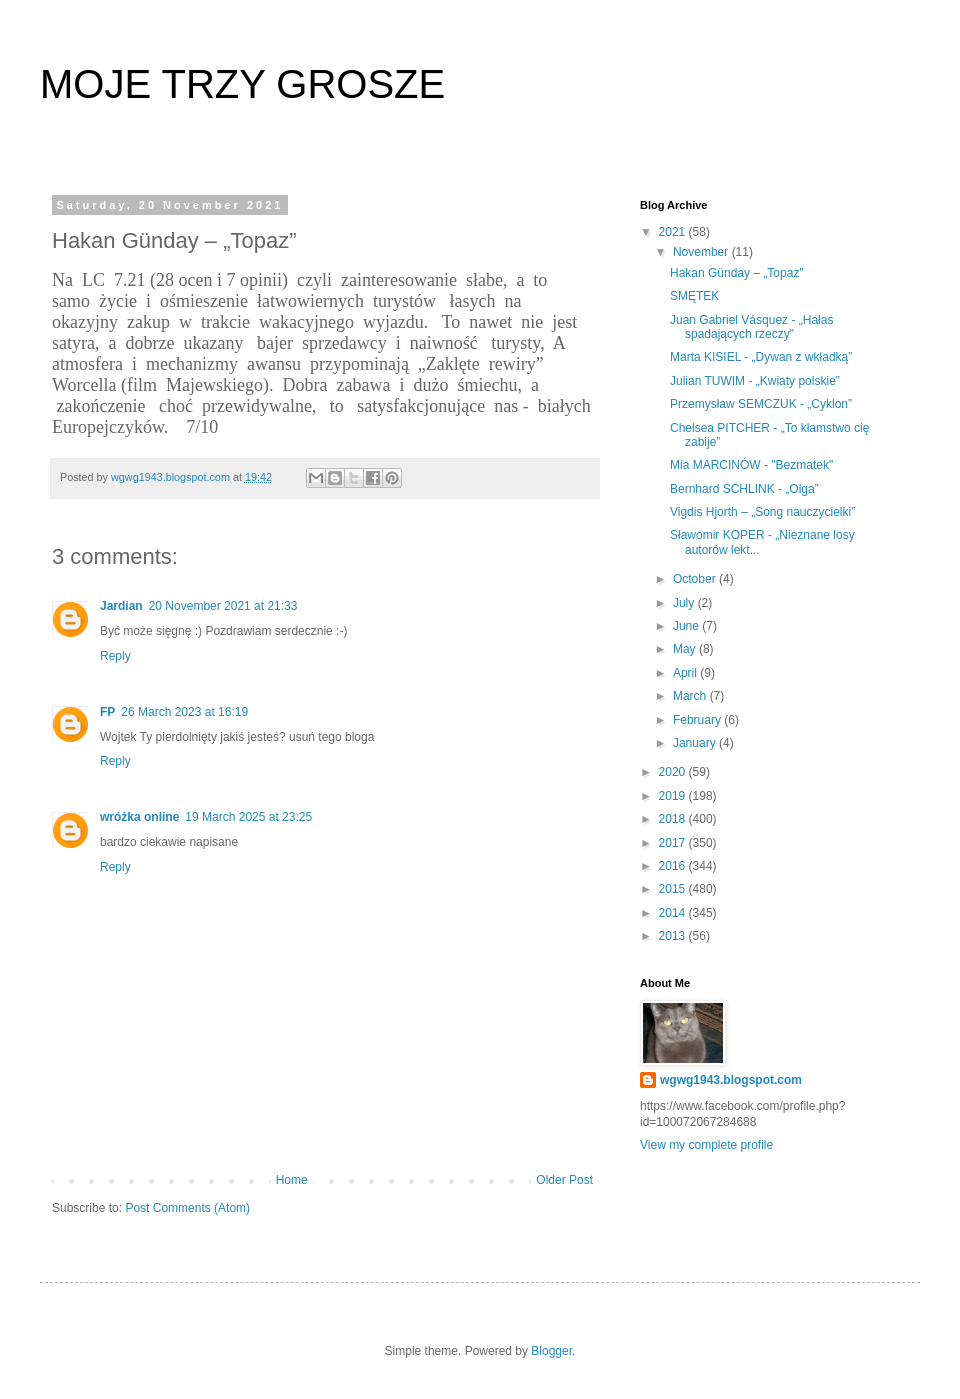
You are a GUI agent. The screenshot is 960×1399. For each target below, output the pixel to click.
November (702, 252)
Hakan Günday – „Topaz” (736, 273)
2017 (674, 843)
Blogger (551, 1351)
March (691, 696)
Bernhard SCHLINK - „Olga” (744, 489)
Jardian (121, 606)
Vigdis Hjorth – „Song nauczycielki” (762, 512)
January (696, 743)
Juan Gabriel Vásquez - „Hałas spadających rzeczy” (751, 327)
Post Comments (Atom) (187, 1208)
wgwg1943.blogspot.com (731, 1080)
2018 (674, 819)
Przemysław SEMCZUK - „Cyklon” (761, 404)
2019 (674, 796)
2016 (674, 866)
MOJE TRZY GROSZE (242, 84)
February (698, 720)
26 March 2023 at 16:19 (184, 712)
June (687, 626)
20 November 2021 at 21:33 (223, 606)
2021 (674, 232)
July (685, 603)
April (686, 673)
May (686, 649)
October (696, 579)
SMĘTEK (694, 296)
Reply (115, 656)
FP (107, 712)
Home (292, 1180)
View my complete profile (706, 1145)
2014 (674, 913)
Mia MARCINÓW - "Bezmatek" (751, 465)
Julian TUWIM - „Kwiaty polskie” (755, 381)
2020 (674, 772)
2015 (674, 889)
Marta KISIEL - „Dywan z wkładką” (761, 357)
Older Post (564, 1180)
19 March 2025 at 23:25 (248, 817)
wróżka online (139, 817)
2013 (674, 936)
